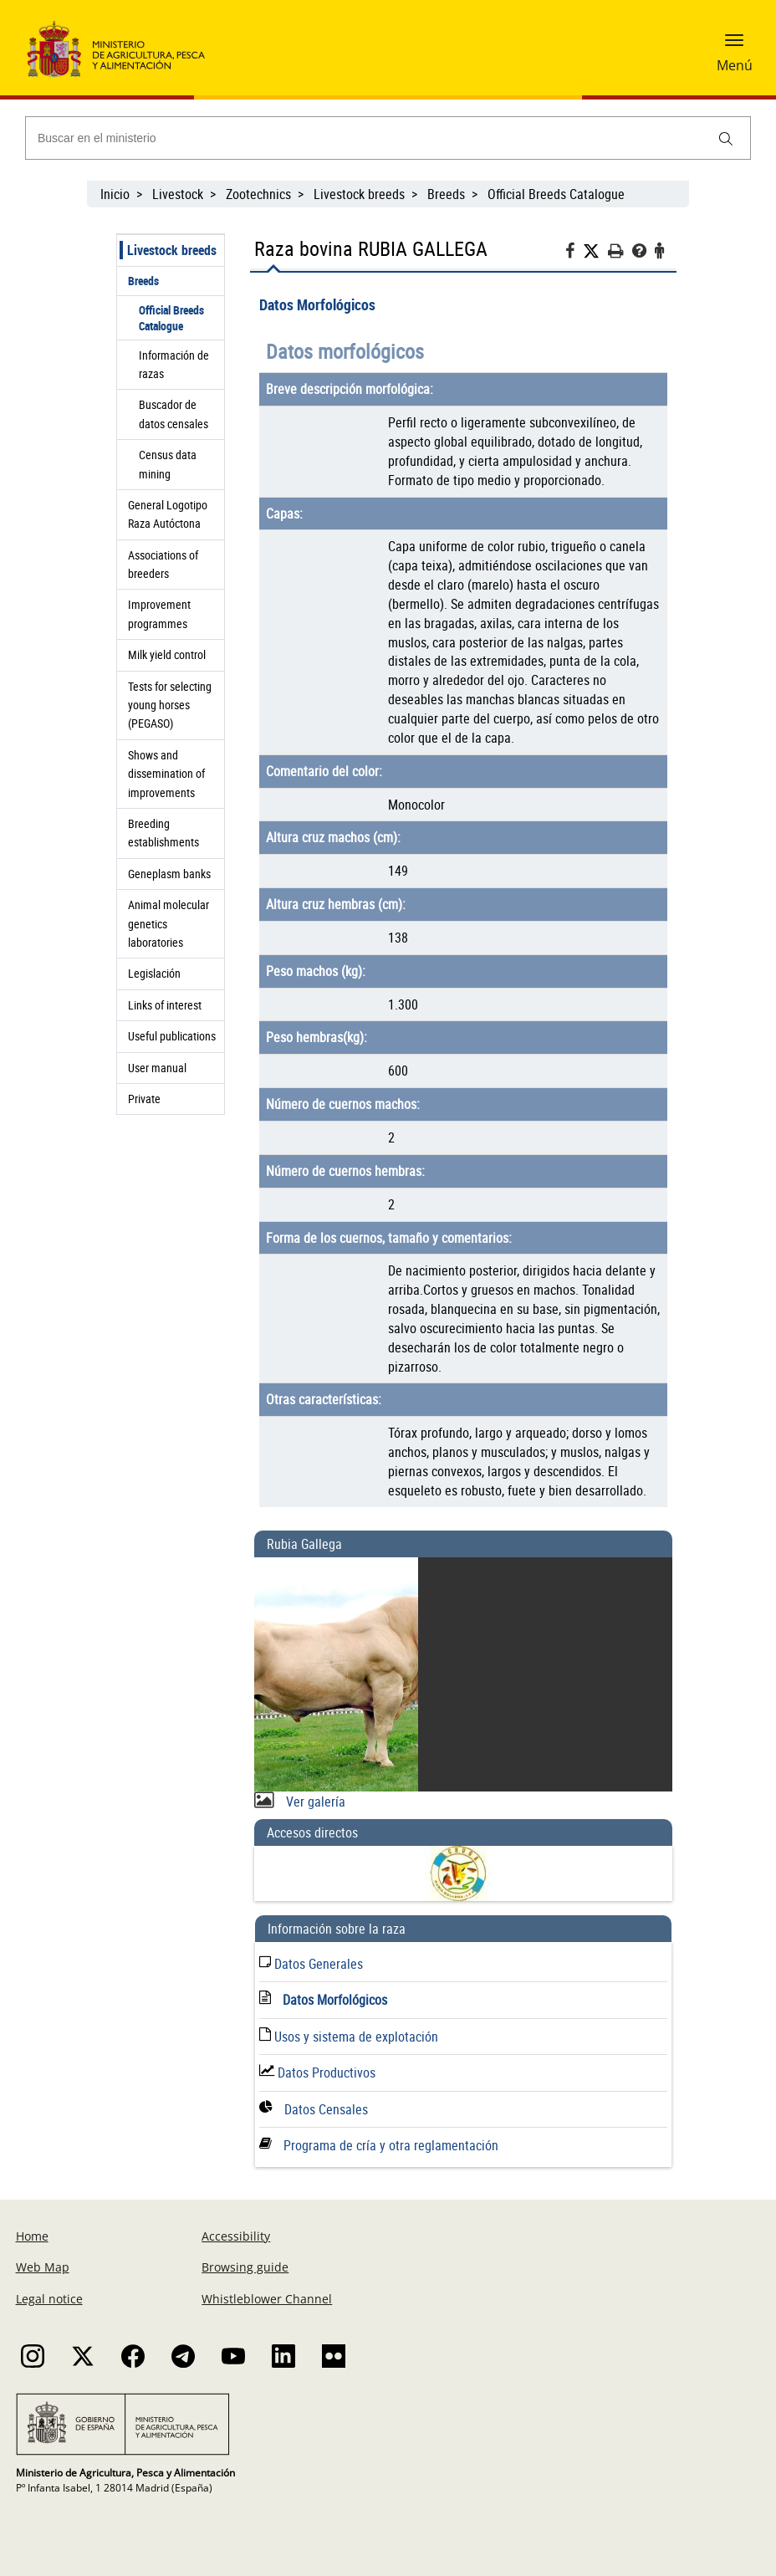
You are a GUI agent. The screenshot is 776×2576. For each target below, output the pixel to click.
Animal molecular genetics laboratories (168, 923)
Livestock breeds (359, 194)
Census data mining (168, 464)
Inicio (115, 194)
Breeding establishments (163, 832)
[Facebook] (574, 253)
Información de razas (174, 364)
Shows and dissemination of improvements (166, 773)
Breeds (446, 194)
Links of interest (165, 1005)
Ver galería (314, 1801)
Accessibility (236, 2236)
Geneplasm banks (169, 874)
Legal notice (49, 2299)
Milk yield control (167, 654)
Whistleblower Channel (267, 2299)
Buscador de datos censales (173, 413)
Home (32, 2236)
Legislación (154, 973)
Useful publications (172, 1036)
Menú (735, 65)
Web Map (42, 2267)
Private (144, 1099)
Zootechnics (258, 194)
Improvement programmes (159, 613)
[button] (734, 46)
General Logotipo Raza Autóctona (167, 514)
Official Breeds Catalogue (558, 194)
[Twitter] (595, 251)
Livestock (177, 194)
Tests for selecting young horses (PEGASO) (170, 705)
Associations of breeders (163, 564)
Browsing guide (245, 2267)
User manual (157, 1068)
